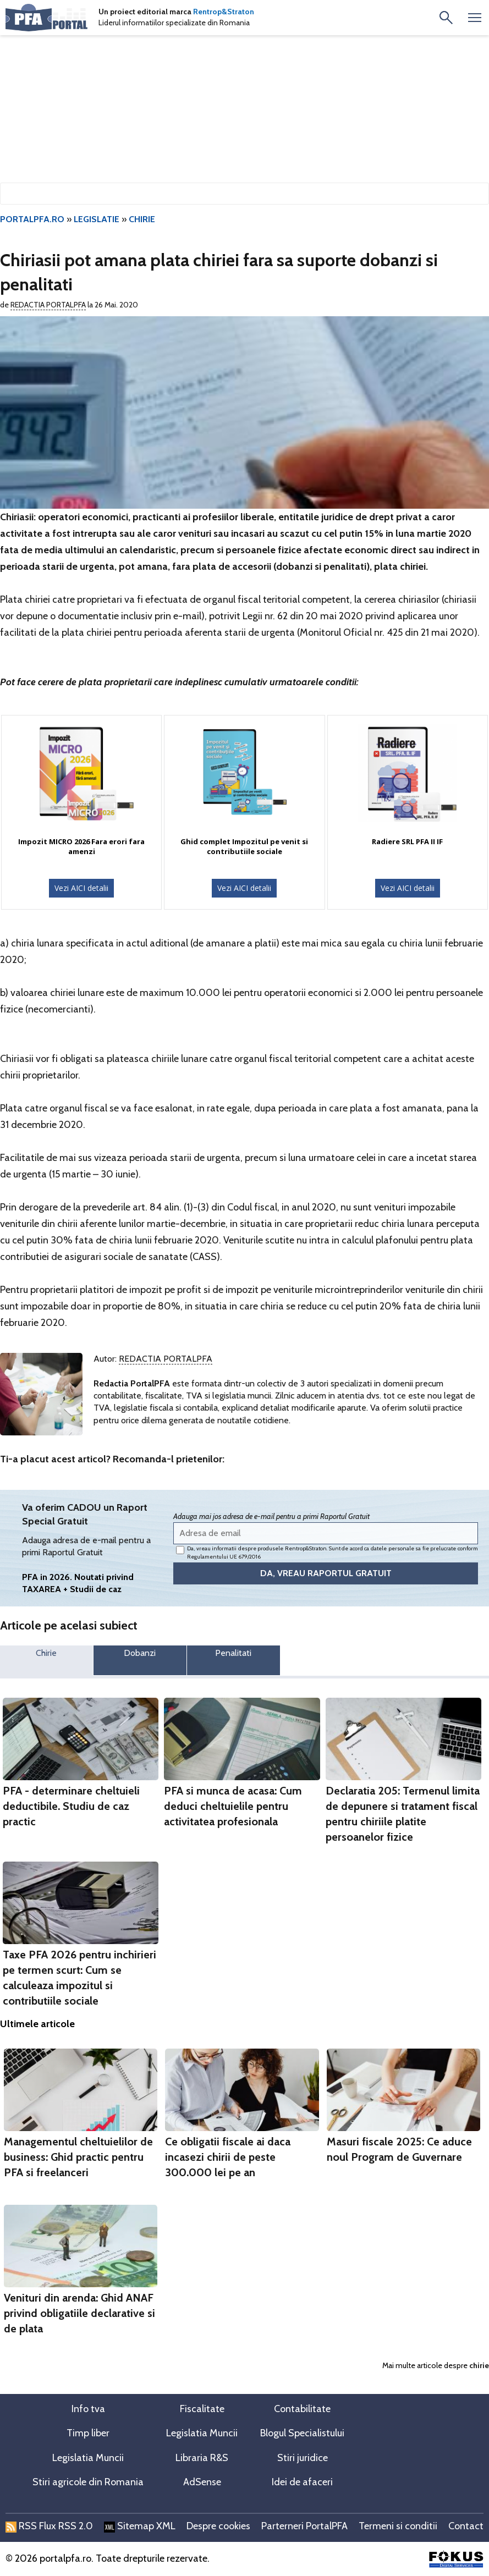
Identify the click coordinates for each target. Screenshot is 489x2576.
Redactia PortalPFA (48, 305)
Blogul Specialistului (302, 2433)
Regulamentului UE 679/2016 (224, 1556)
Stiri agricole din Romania (88, 2482)
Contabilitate (302, 2409)
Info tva (88, 2409)
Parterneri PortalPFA (304, 2526)
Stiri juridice (302, 2458)
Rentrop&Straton (223, 11)
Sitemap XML (139, 2526)
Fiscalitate (202, 2409)
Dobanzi (140, 1653)
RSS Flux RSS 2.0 (49, 2526)
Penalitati (233, 1653)
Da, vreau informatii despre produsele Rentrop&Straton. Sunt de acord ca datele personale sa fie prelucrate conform (327, 1552)
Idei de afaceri (302, 2482)
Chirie (46, 1653)
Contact (465, 2526)
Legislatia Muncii (202, 2433)
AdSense (202, 2482)
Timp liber (88, 2433)
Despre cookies (218, 2526)
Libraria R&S (201, 2458)
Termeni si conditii (398, 2526)
